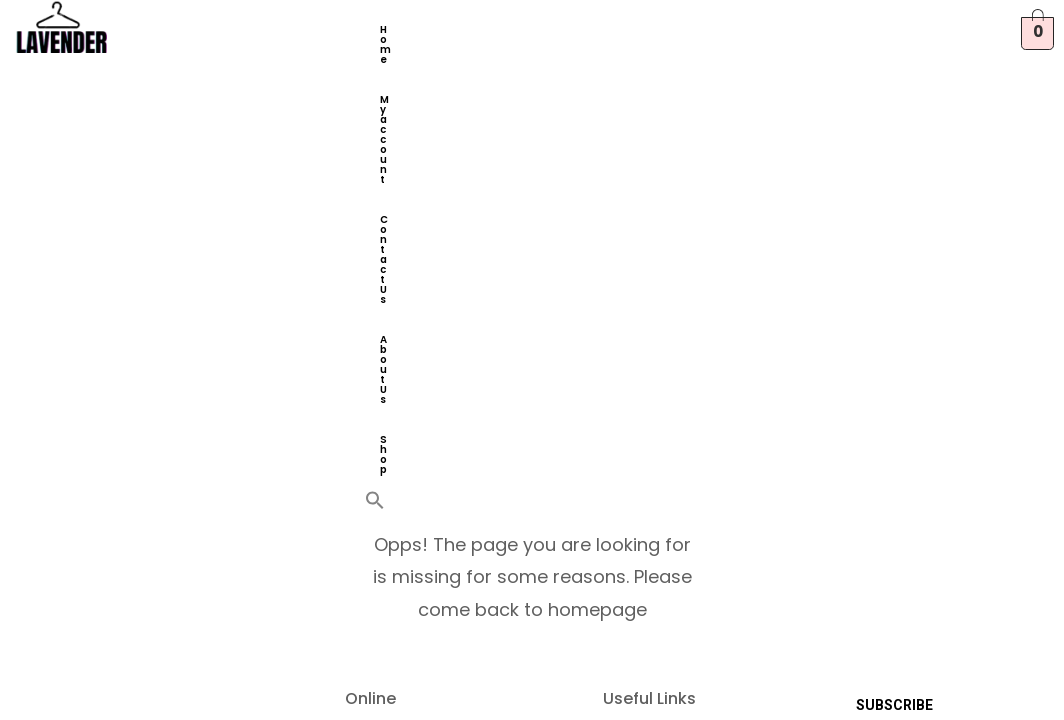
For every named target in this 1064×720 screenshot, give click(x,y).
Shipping (636, 456)
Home (397, 29)
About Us (406, 69)
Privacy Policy (653, 378)
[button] (517, 64)
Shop (478, 69)
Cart (361, 314)
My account (477, 29)
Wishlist (375, 378)
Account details (400, 474)
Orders (372, 442)
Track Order (649, 520)
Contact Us (574, 29)
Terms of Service (664, 346)
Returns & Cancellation (648, 417)
